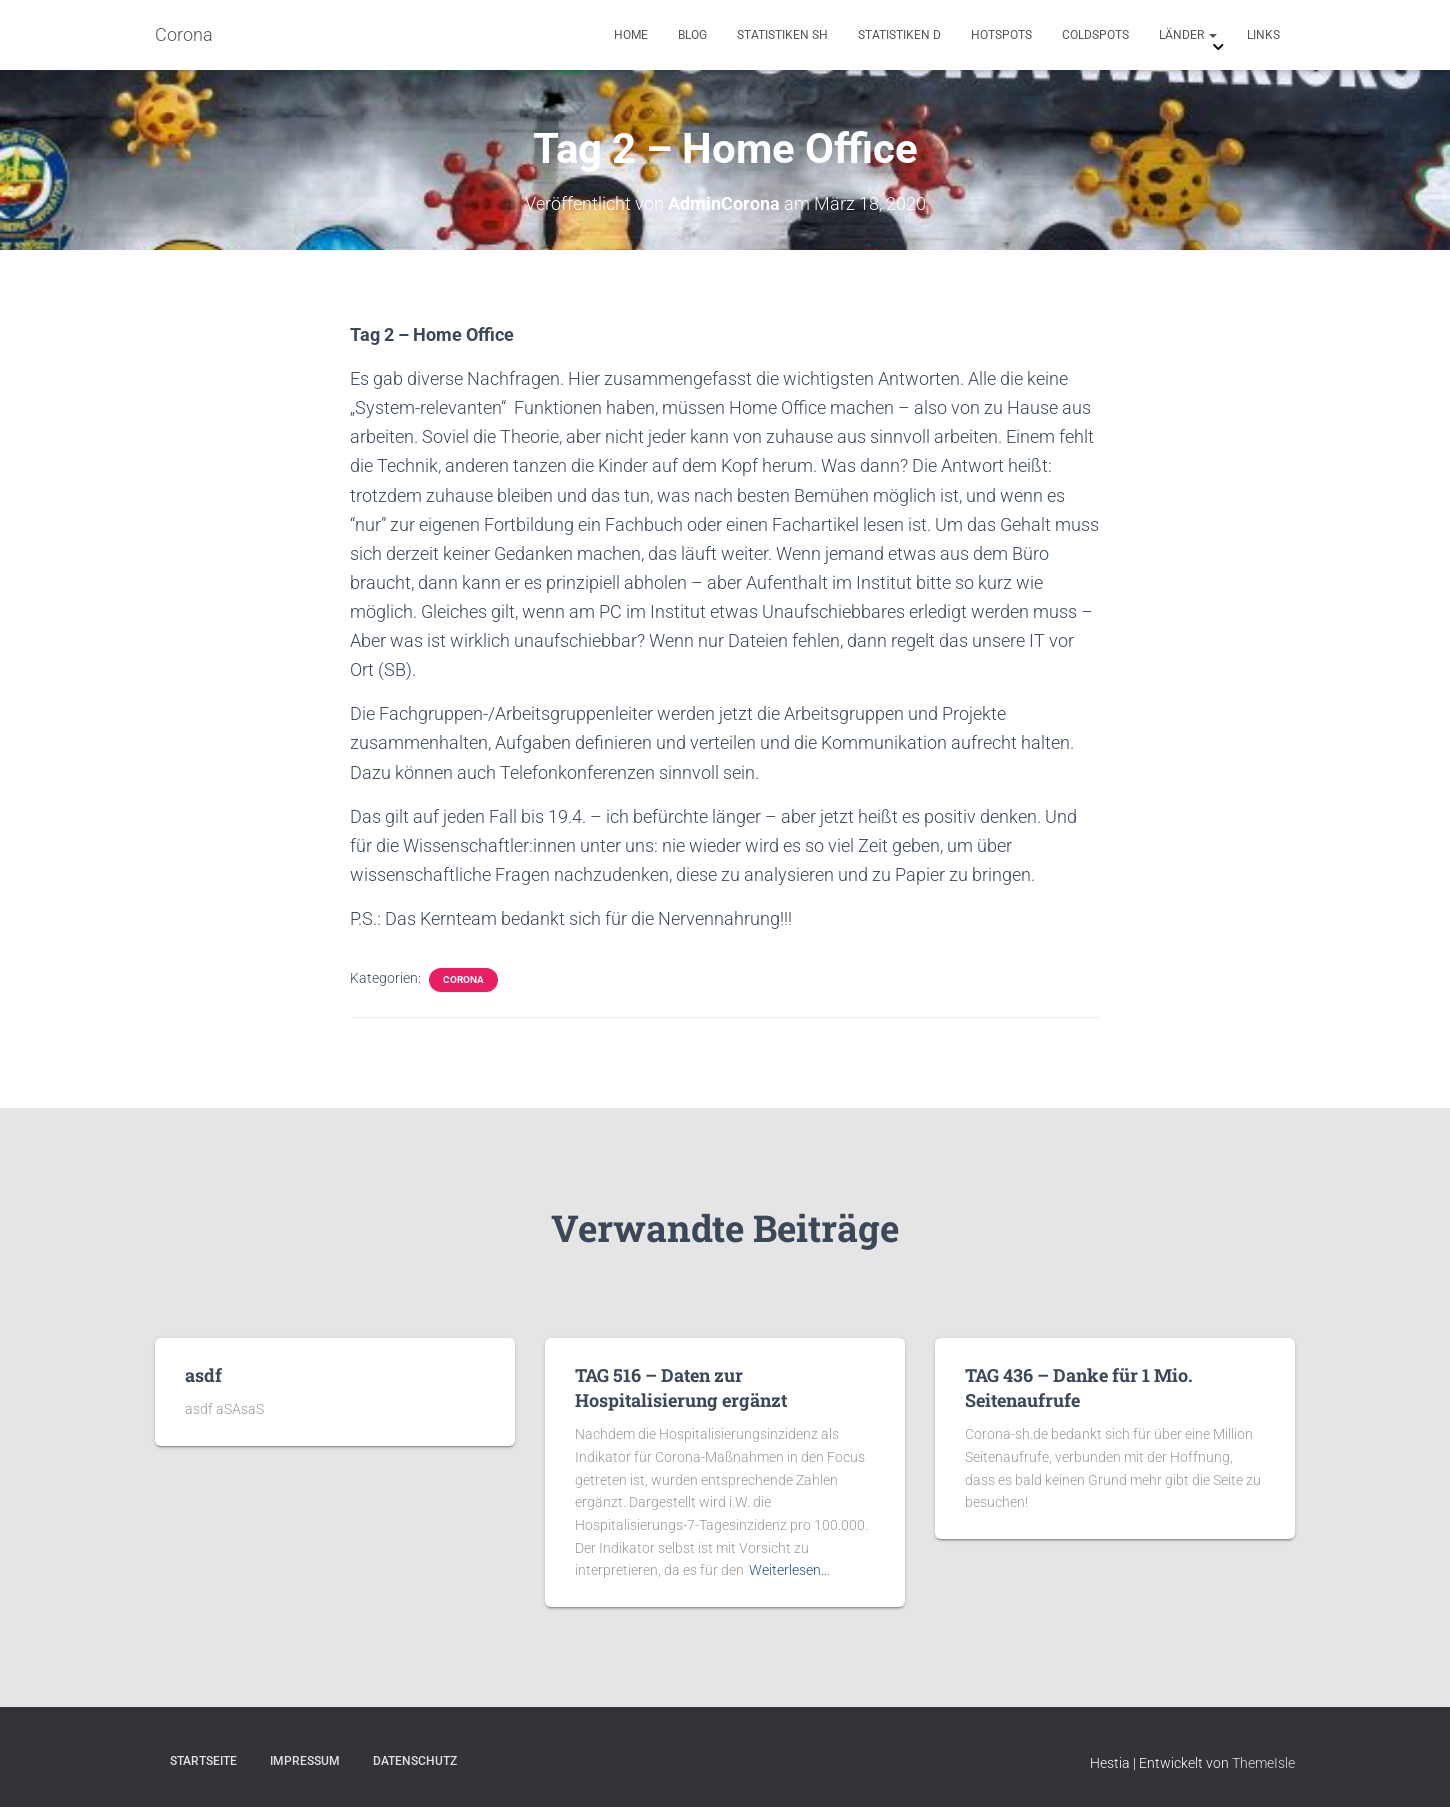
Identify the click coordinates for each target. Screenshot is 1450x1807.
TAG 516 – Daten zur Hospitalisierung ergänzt (681, 1387)
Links (1263, 35)
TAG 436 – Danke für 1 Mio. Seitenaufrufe (1079, 1387)
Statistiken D (899, 35)
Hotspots (1001, 35)
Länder (1188, 35)
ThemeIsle (1263, 1763)
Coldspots (1095, 35)
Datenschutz (415, 1761)
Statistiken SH (782, 35)
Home (631, 35)
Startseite (203, 1761)
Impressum (305, 1761)
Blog (692, 35)
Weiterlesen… (789, 1570)
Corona (463, 979)
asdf (203, 1375)
